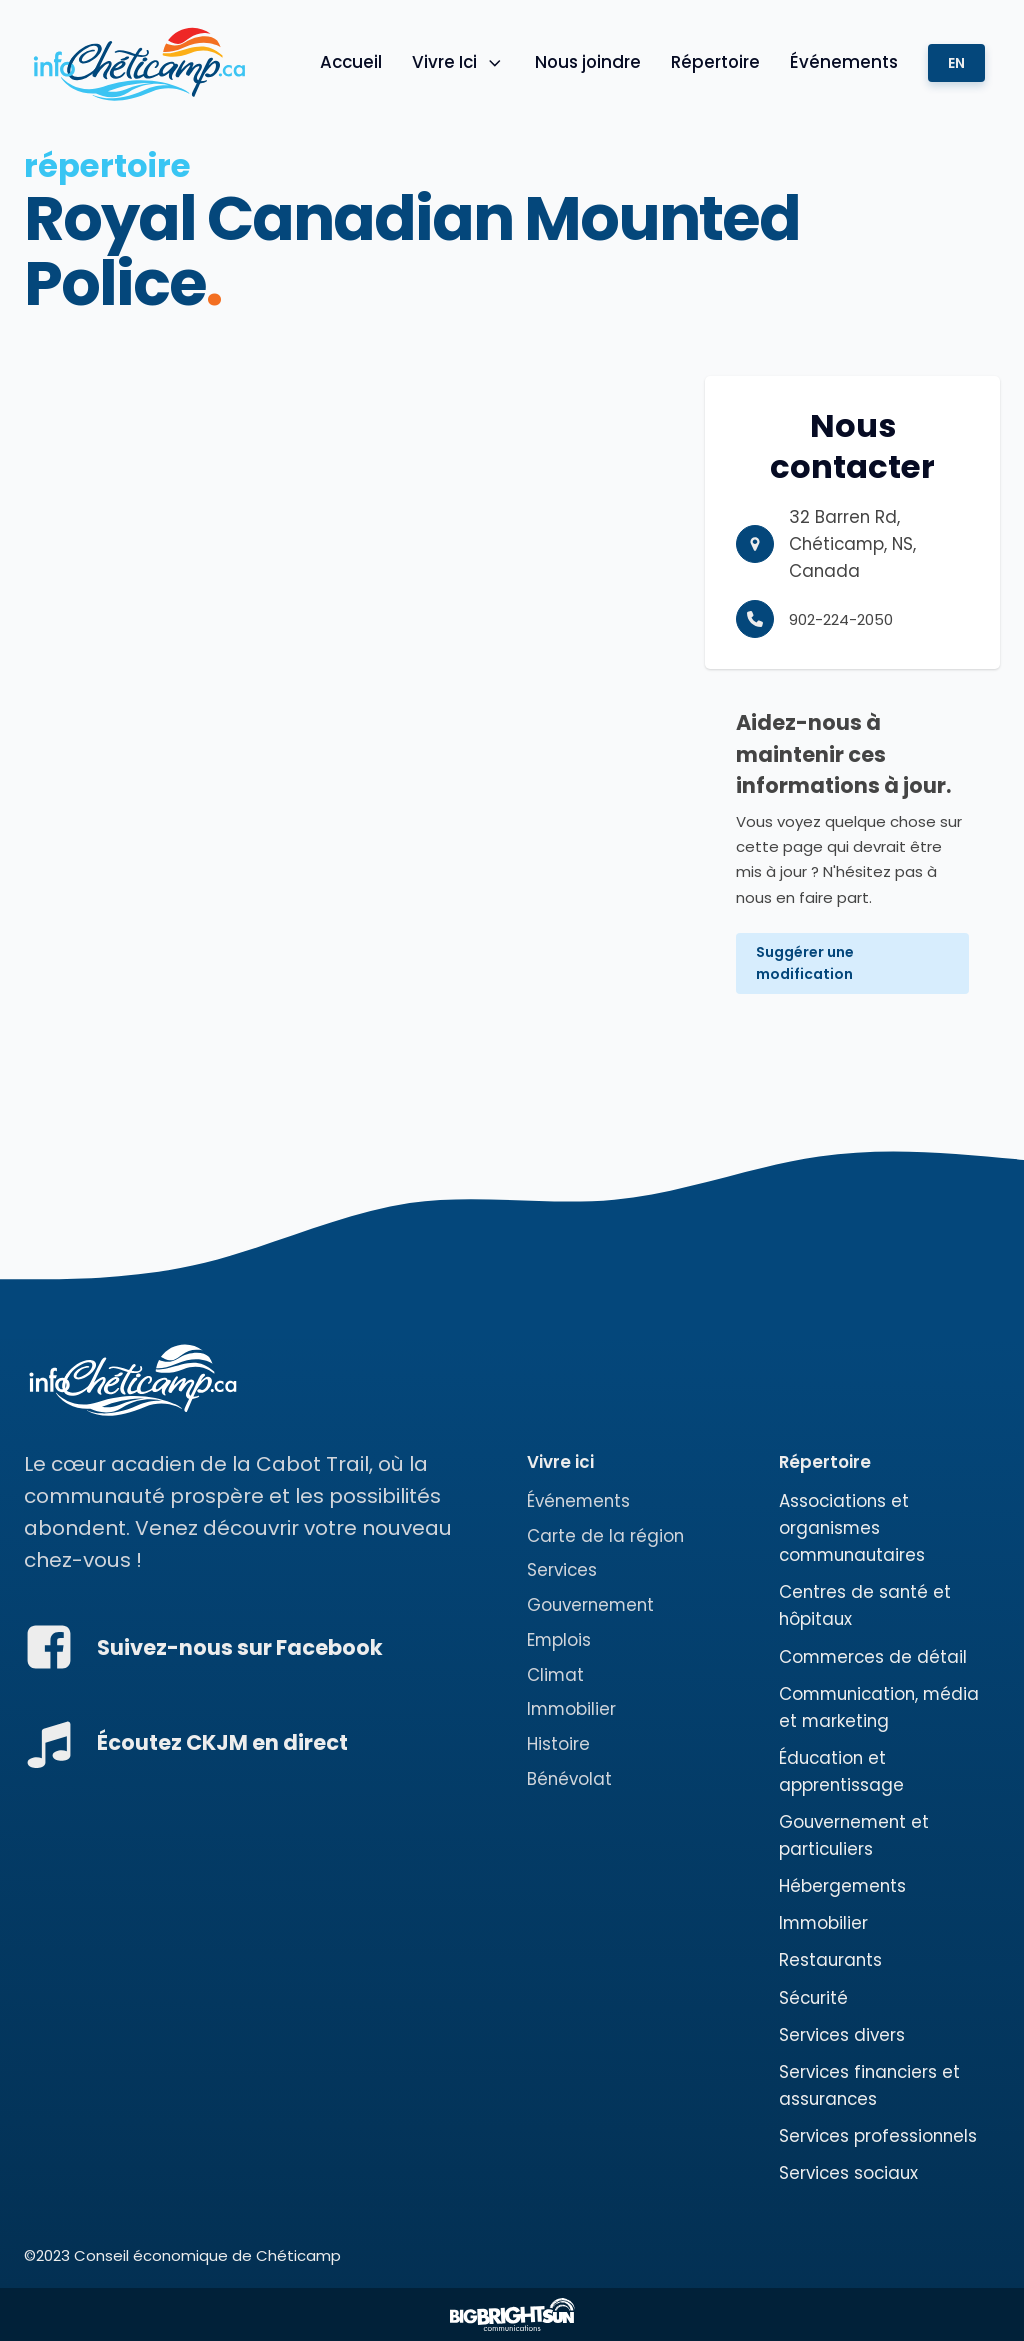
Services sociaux (848, 2173)
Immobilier (571, 1709)
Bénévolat (569, 1779)
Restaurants (830, 1960)
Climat (555, 1675)
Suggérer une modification (805, 963)
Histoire (558, 1744)
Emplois (559, 1640)
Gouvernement (590, 1605)
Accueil (351, 62)
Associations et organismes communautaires (852, 1528)
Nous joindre (588, 62)
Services (562, 1570)
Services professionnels (878, 2136)
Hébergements (842, 1886)
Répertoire (715, 62)
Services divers (842, 2035)
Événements (844, 62)
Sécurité (813, 1998)
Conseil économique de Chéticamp (207, 2255)
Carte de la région (605, 1536)
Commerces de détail (873, 1657)
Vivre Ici (458, 62)
